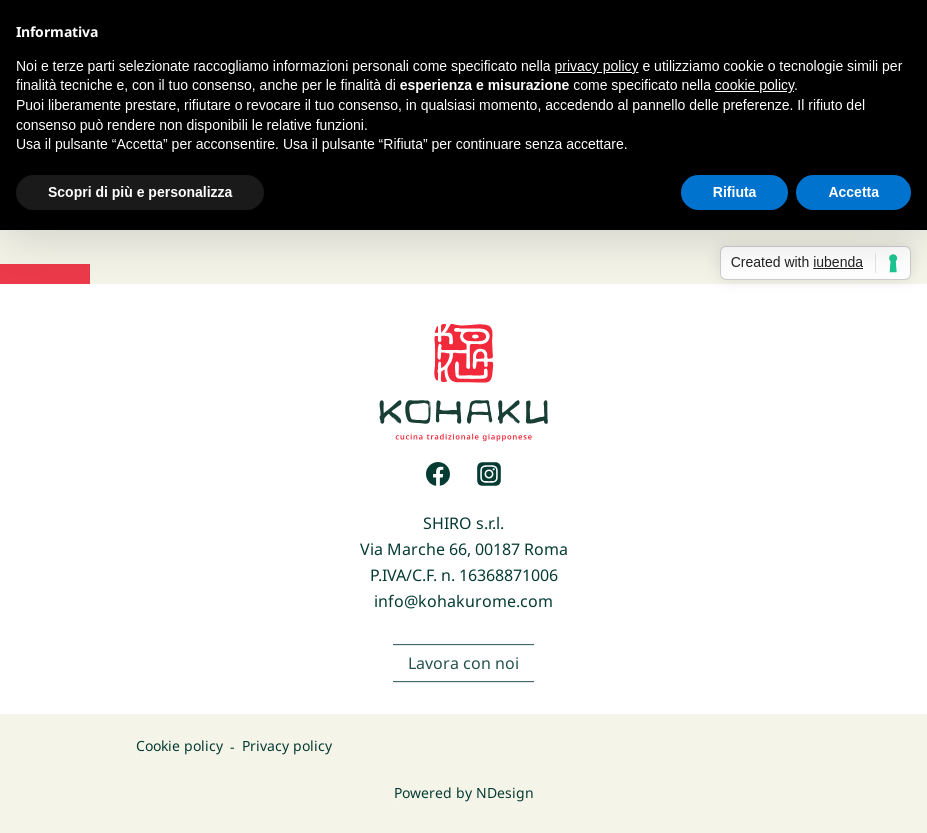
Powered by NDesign (464, 792)
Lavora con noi (463, 676)
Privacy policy (287, 746)
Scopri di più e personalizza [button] (140, 192)
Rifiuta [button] (735, 192)
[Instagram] (489, 474)
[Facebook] (438, 474)
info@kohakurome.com (463, 601)
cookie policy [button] (754, 85)
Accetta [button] (853, 192)
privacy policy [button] (597, 66)
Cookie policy (179, 746)
